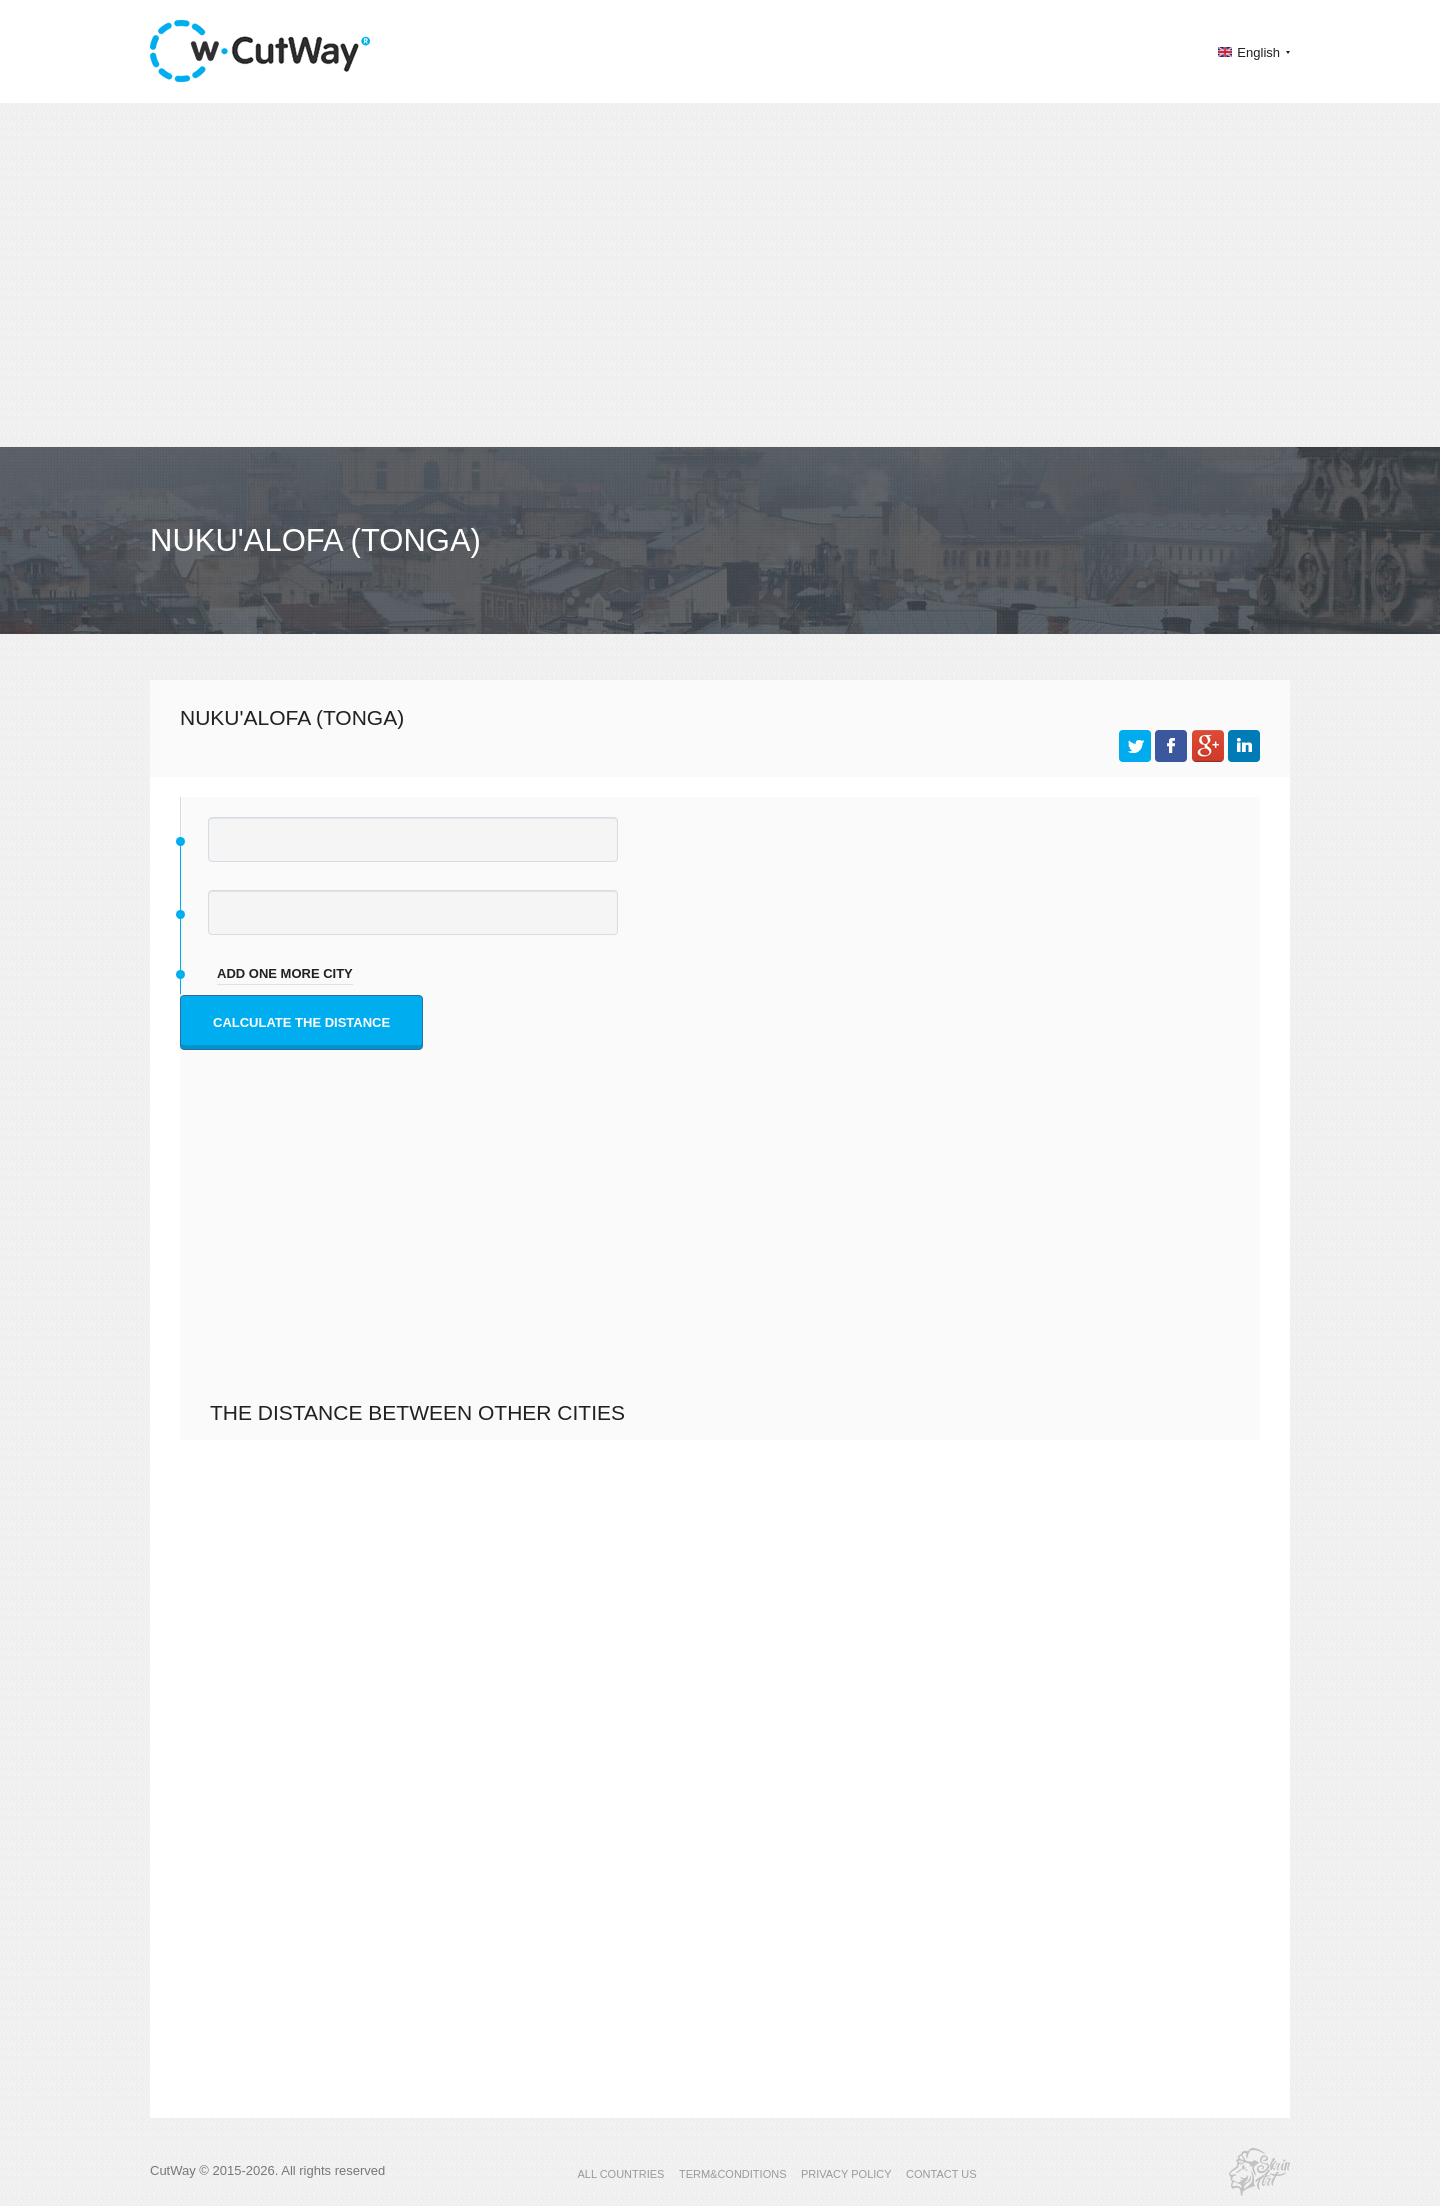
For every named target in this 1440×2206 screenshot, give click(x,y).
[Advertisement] (720, 275)
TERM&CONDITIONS (733, 2174)
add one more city (285, 973)
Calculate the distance (301, 1022)
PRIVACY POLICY (846, 2174)
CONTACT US (941, 2174)
